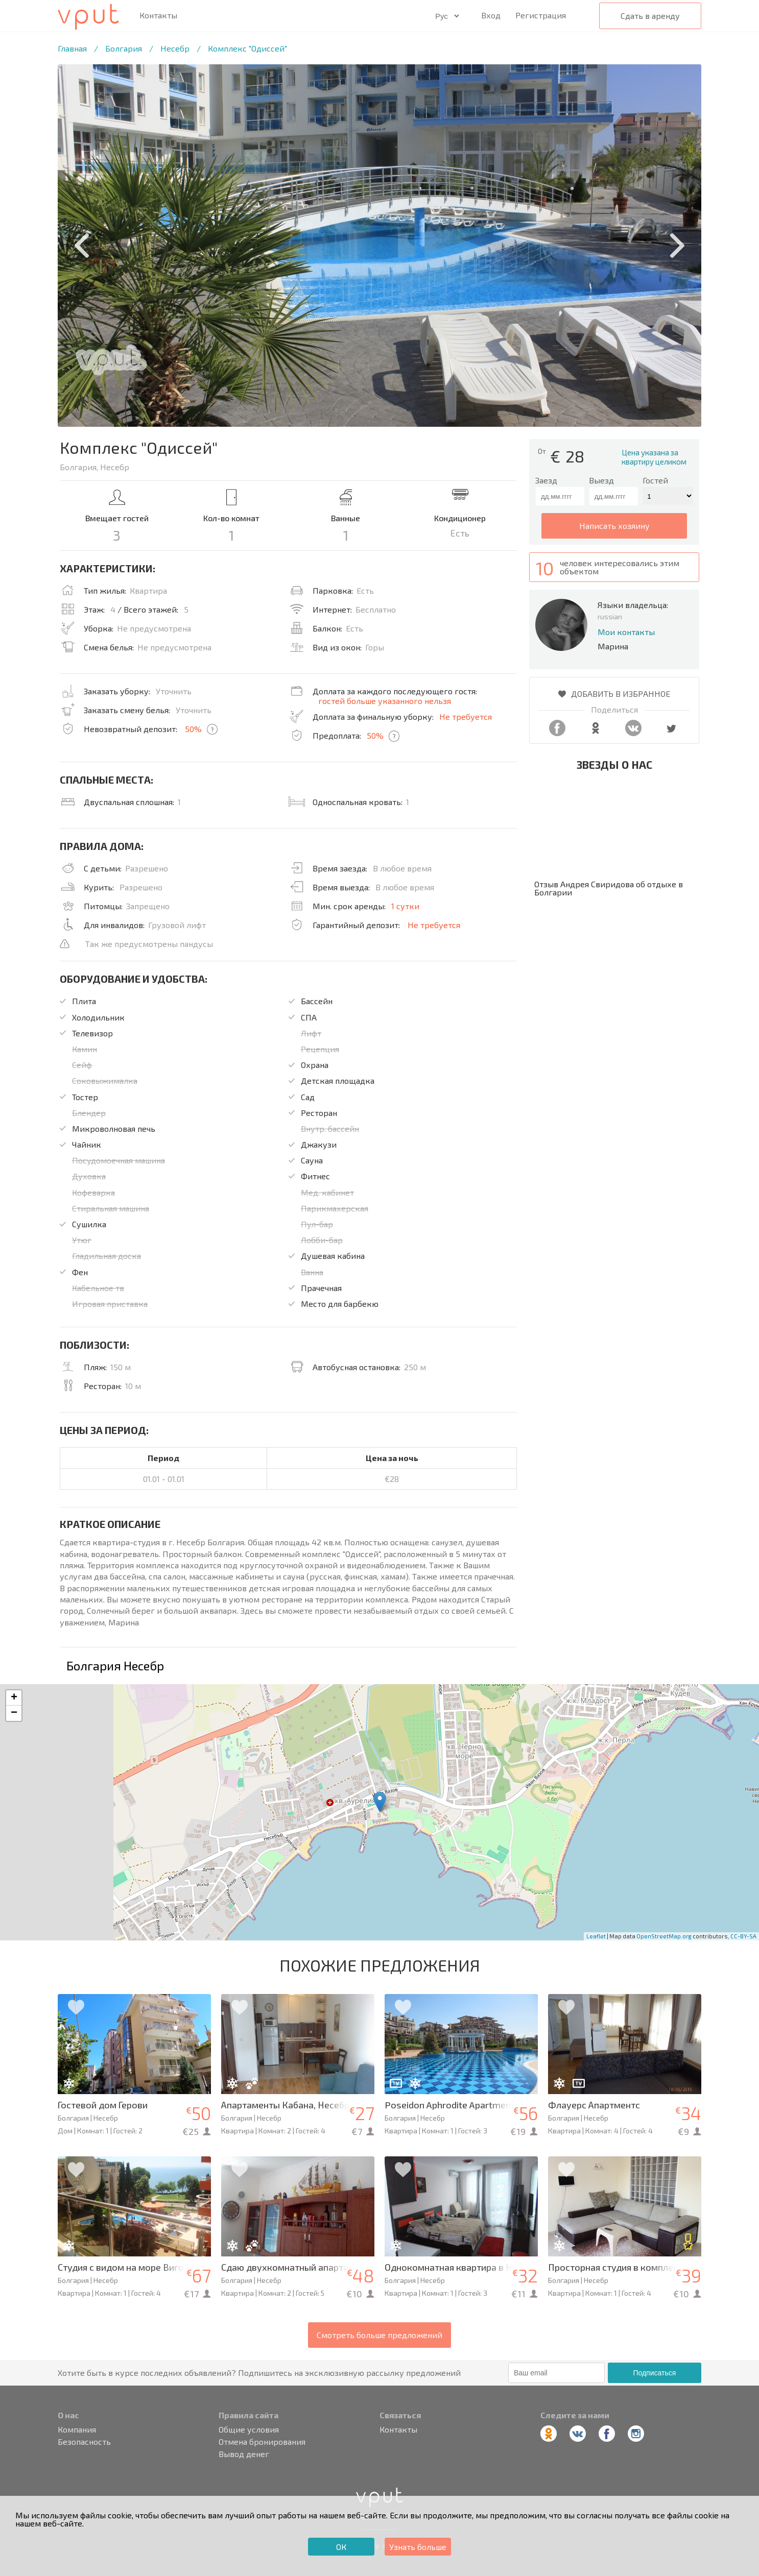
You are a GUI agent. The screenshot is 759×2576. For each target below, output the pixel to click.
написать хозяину (614, 525)
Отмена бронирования (262, 2442)
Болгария (123, 48)
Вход (491, 15)
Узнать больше (417, 2546)
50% (193, 729)
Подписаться (654, 2373)
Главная (72, 48)
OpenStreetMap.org (664, 1936)
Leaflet (596, 1936)
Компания (77, 2429)
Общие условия (249, 2429)
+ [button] (14, 1698)
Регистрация (540, 15)
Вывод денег (244, 2454)
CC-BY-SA (743, 1936)
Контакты (158, 15)
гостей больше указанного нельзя (384, 701)
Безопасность (84, 2442)
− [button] (14, 1713)
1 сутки (405, 906)
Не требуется (465, 716)
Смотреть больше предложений (379, 2335)
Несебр (174, 48)
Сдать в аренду (650, 15)
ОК (341, 2546)
